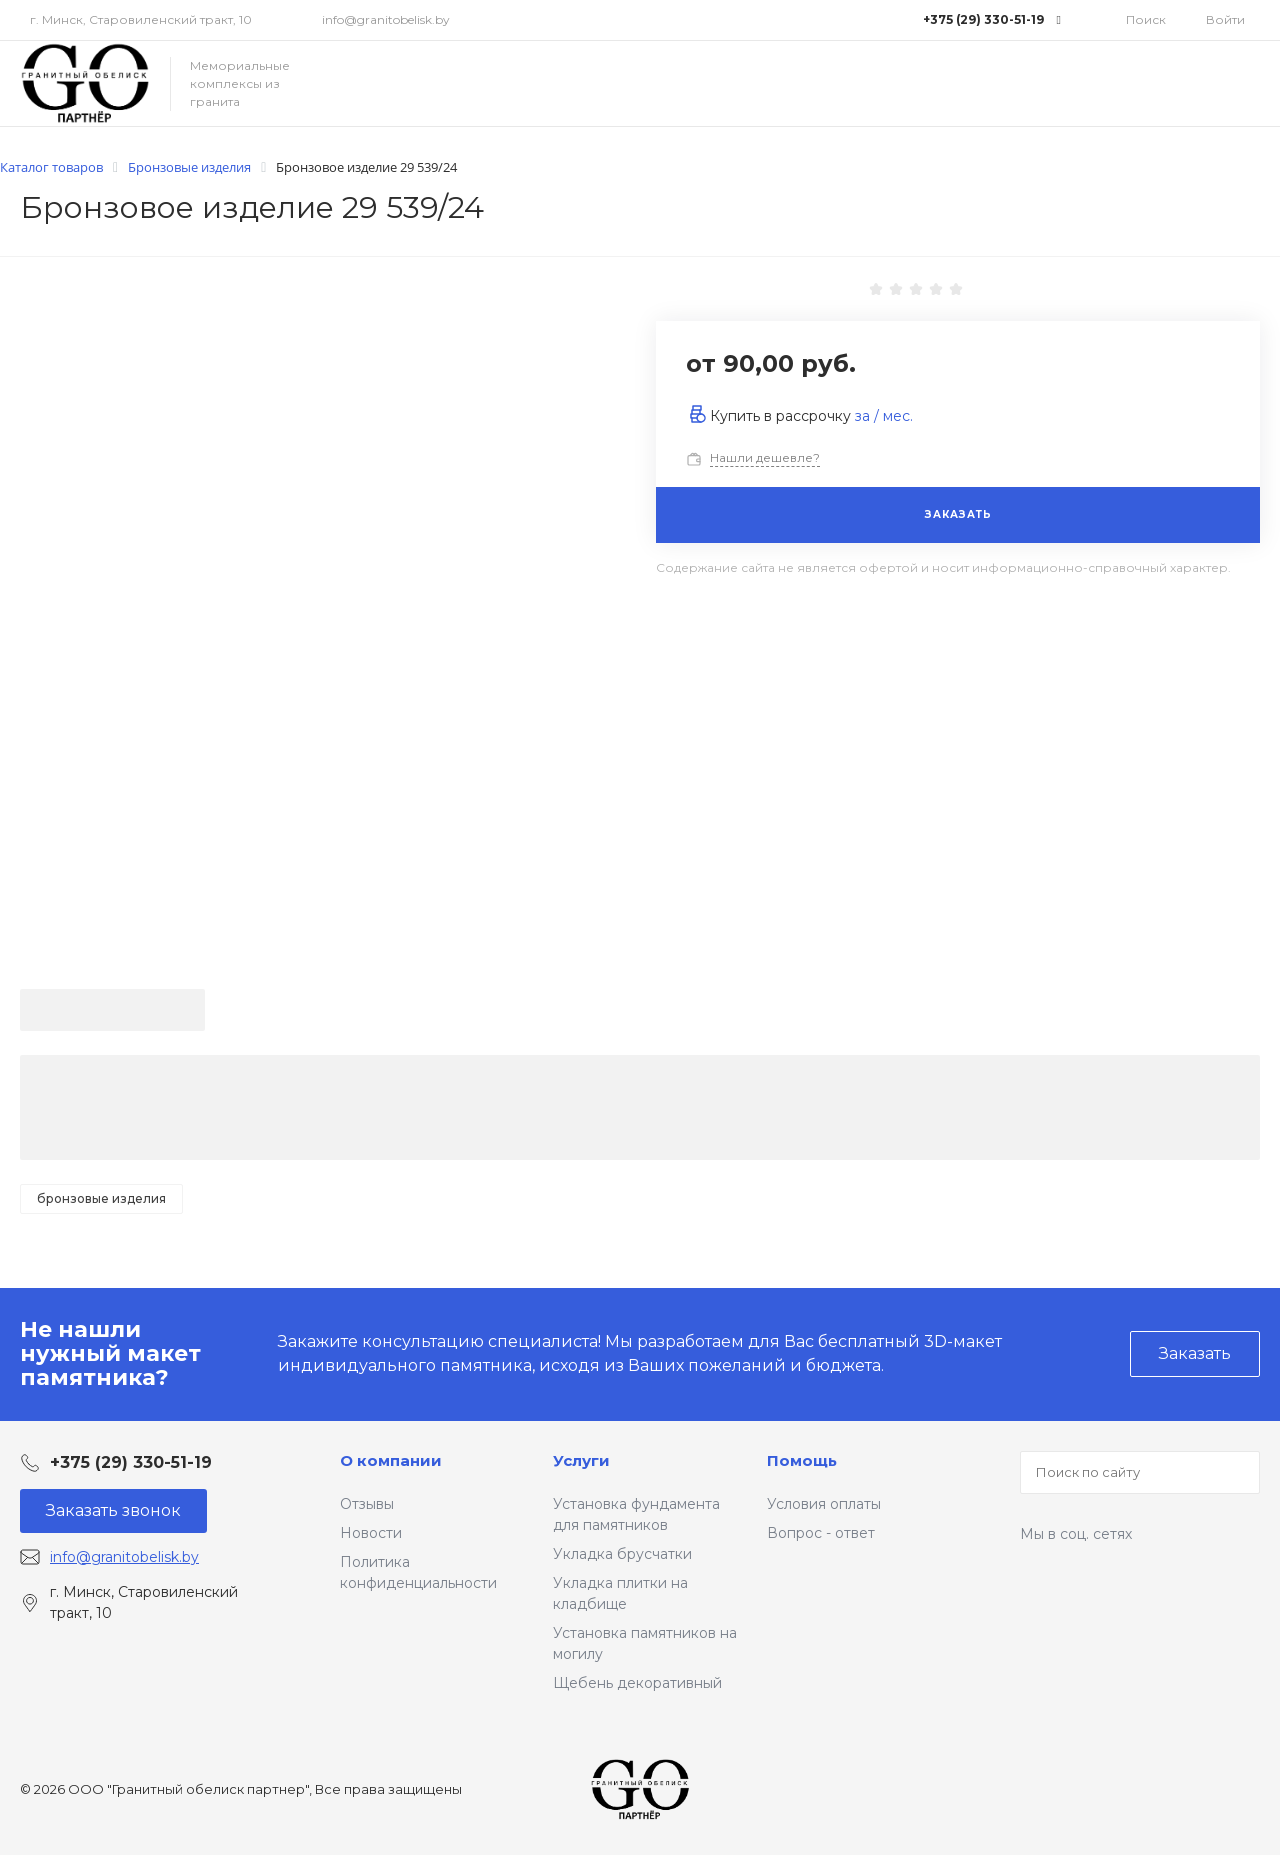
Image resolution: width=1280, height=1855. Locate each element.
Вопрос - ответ (821, 1533)
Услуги (581, 1460)
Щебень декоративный (637, 1683)
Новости (371, 1533)
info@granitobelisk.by (386, 19)
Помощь (802, 1460)
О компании (391, 1460)
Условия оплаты (824, 1504)
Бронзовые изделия (101, 1198)
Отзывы (367, 1504)
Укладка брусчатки (622, 1554)
